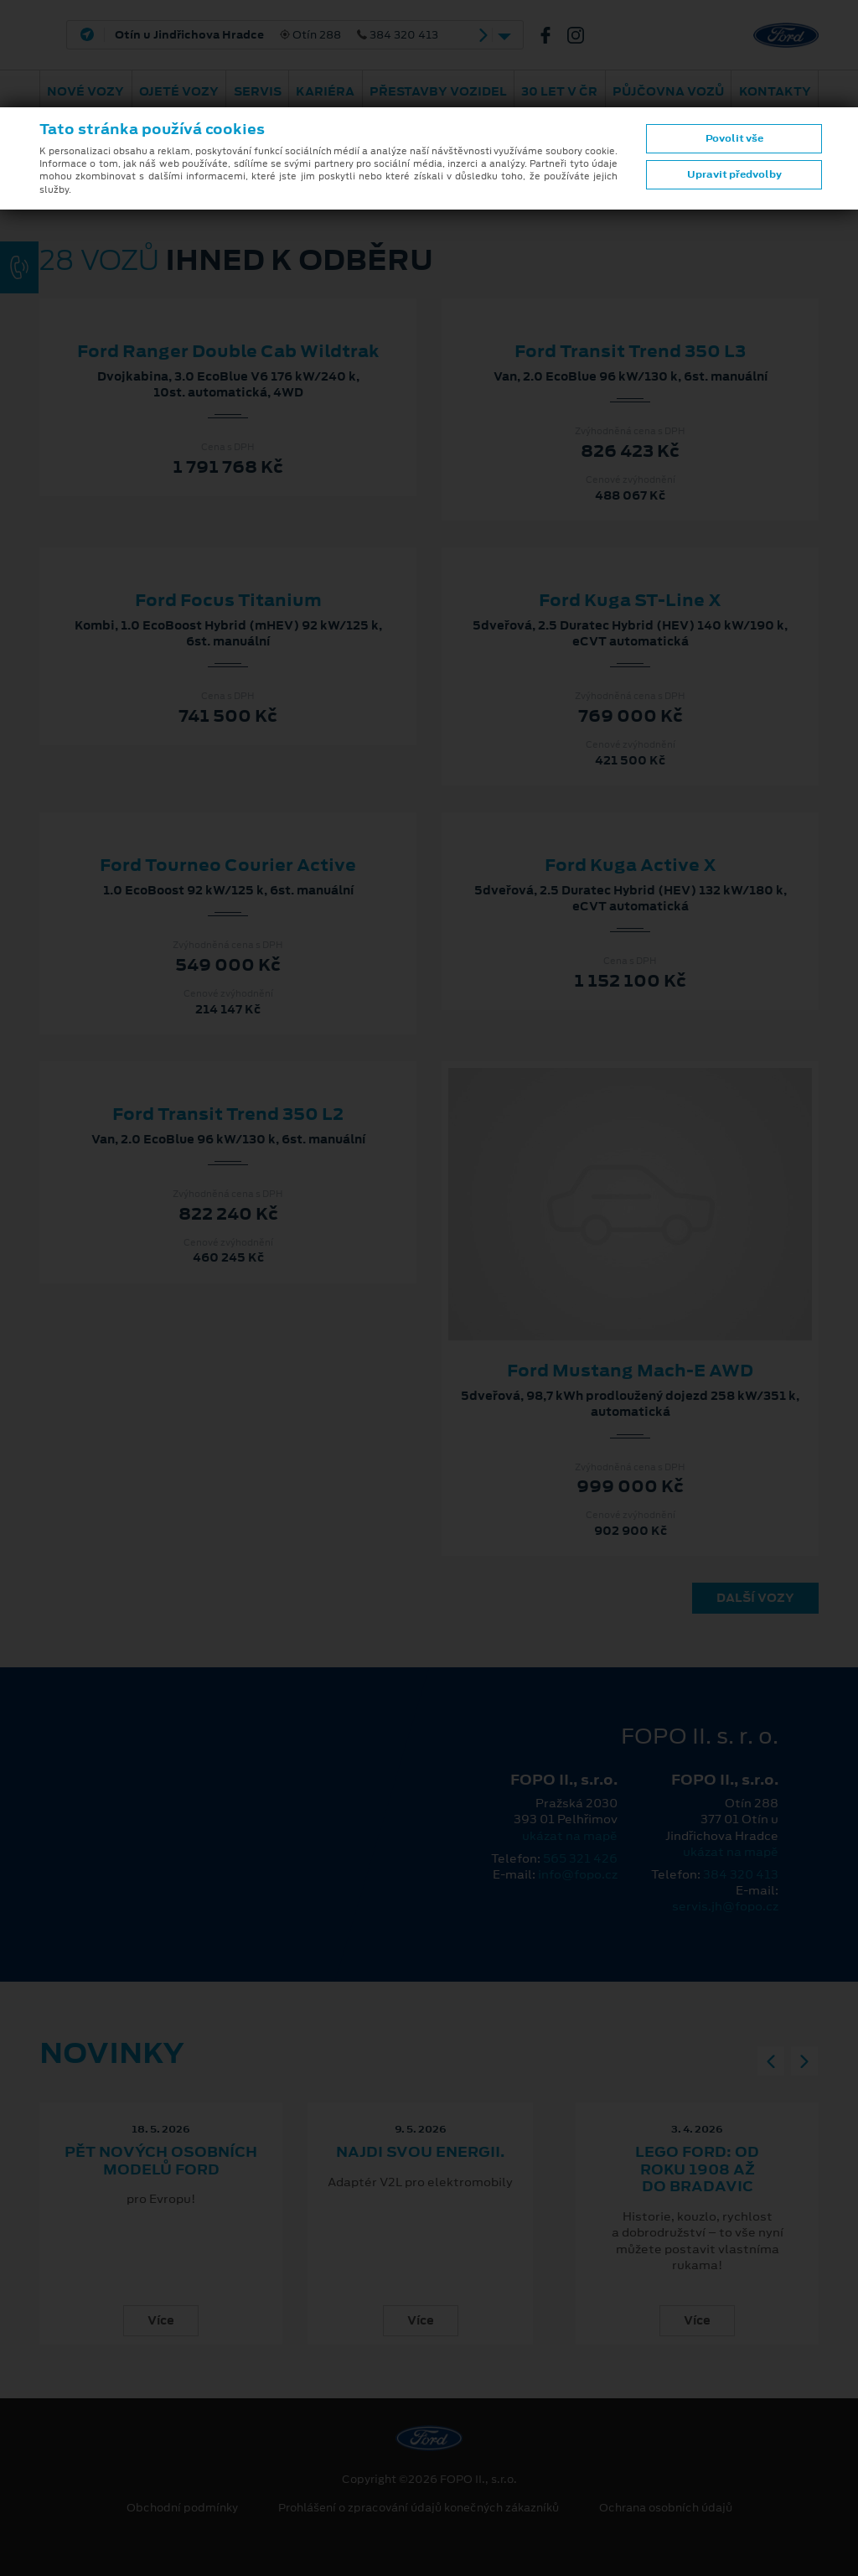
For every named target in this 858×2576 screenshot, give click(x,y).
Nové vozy (85, 91)
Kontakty (775, 91)
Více (160, 2320)
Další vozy (755, 1597)
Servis (258, 91)
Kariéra (325, 91)
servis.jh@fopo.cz (725, 1906)
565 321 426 (580, 1858)
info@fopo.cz (578, 1874)
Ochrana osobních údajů (665, 2508)
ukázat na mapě (570, 1835)
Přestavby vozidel (438, 91)
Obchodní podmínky (182, 2508)
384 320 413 (740, 1874)
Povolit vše (734, 138)
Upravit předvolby (734, 174)
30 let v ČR (559, 91)
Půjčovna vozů (668, 91)
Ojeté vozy (179, 91)
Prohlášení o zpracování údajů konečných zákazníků (418, 2508)
